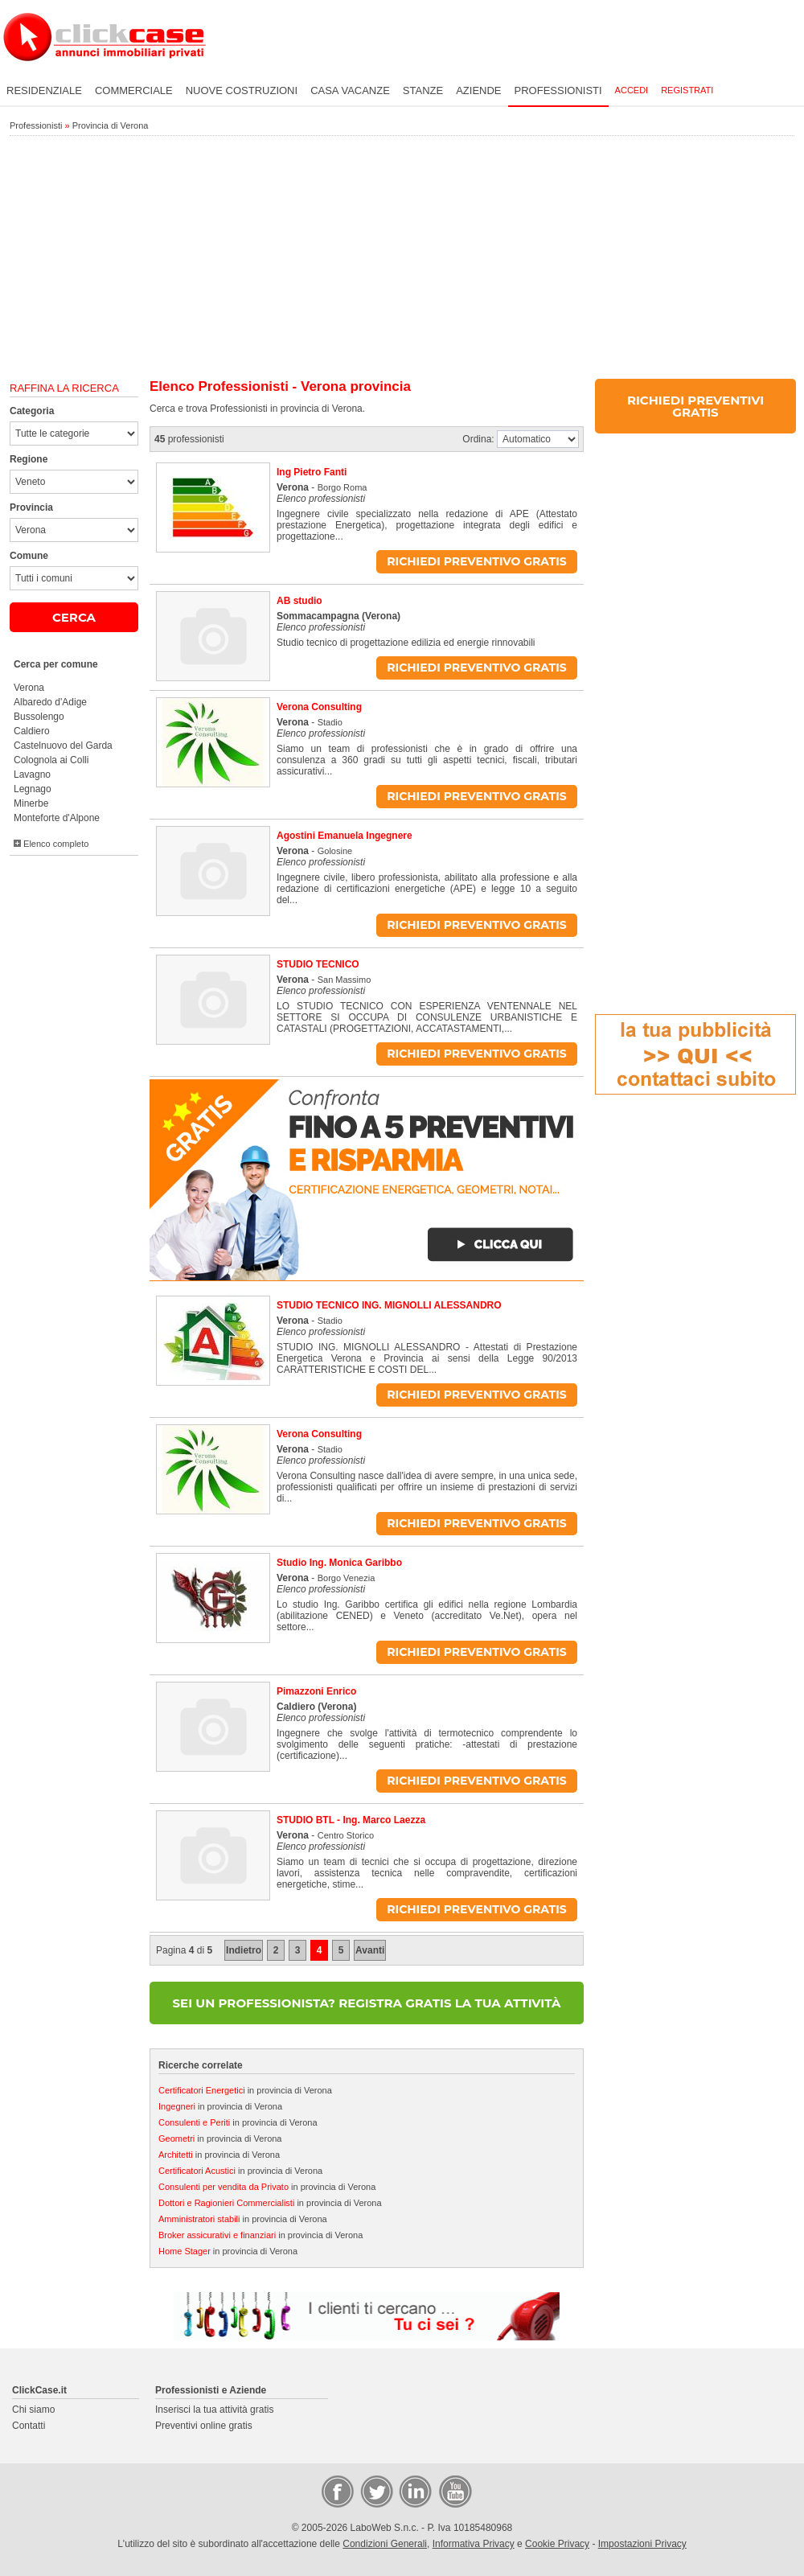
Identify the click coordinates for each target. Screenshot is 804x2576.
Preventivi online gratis (203, 2425)
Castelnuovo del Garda (63, 745)
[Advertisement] (402, 258)
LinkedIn (414, 2490)
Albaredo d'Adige (50, 702)
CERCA (74, 617)
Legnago (32, 789)
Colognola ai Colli (51, 760)
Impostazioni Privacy (642, 2543)
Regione (28, 459)
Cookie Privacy (557, 2543)
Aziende (478, 90)
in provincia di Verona (245, 2090)
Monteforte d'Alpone (57, 818)
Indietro (243, 1950)
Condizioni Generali (385, 2543)
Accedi (632, 90)
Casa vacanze (350, 90)
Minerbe (31, 803)
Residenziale (44, 90)
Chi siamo (33, 2409)
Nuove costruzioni (241, 90)
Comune (29, 555)
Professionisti (558, 90)
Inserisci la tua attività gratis (214, 2409)
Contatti (28, 2425)
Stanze (423, 90)
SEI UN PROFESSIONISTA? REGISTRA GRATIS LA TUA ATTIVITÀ (367, 2003)
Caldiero (32, 731)
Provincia (31, 507)
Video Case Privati (454, 2490)
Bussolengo (39, 716)
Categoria (32, 411)
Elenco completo (51, 843)
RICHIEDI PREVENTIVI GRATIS (695, 406)
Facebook (336, 2490)
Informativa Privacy (474, 2543)
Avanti (369, 1950)
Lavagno (32, 774)
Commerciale (134, 90)
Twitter (375, 2490)
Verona (29, 687)
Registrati (687, 90)
